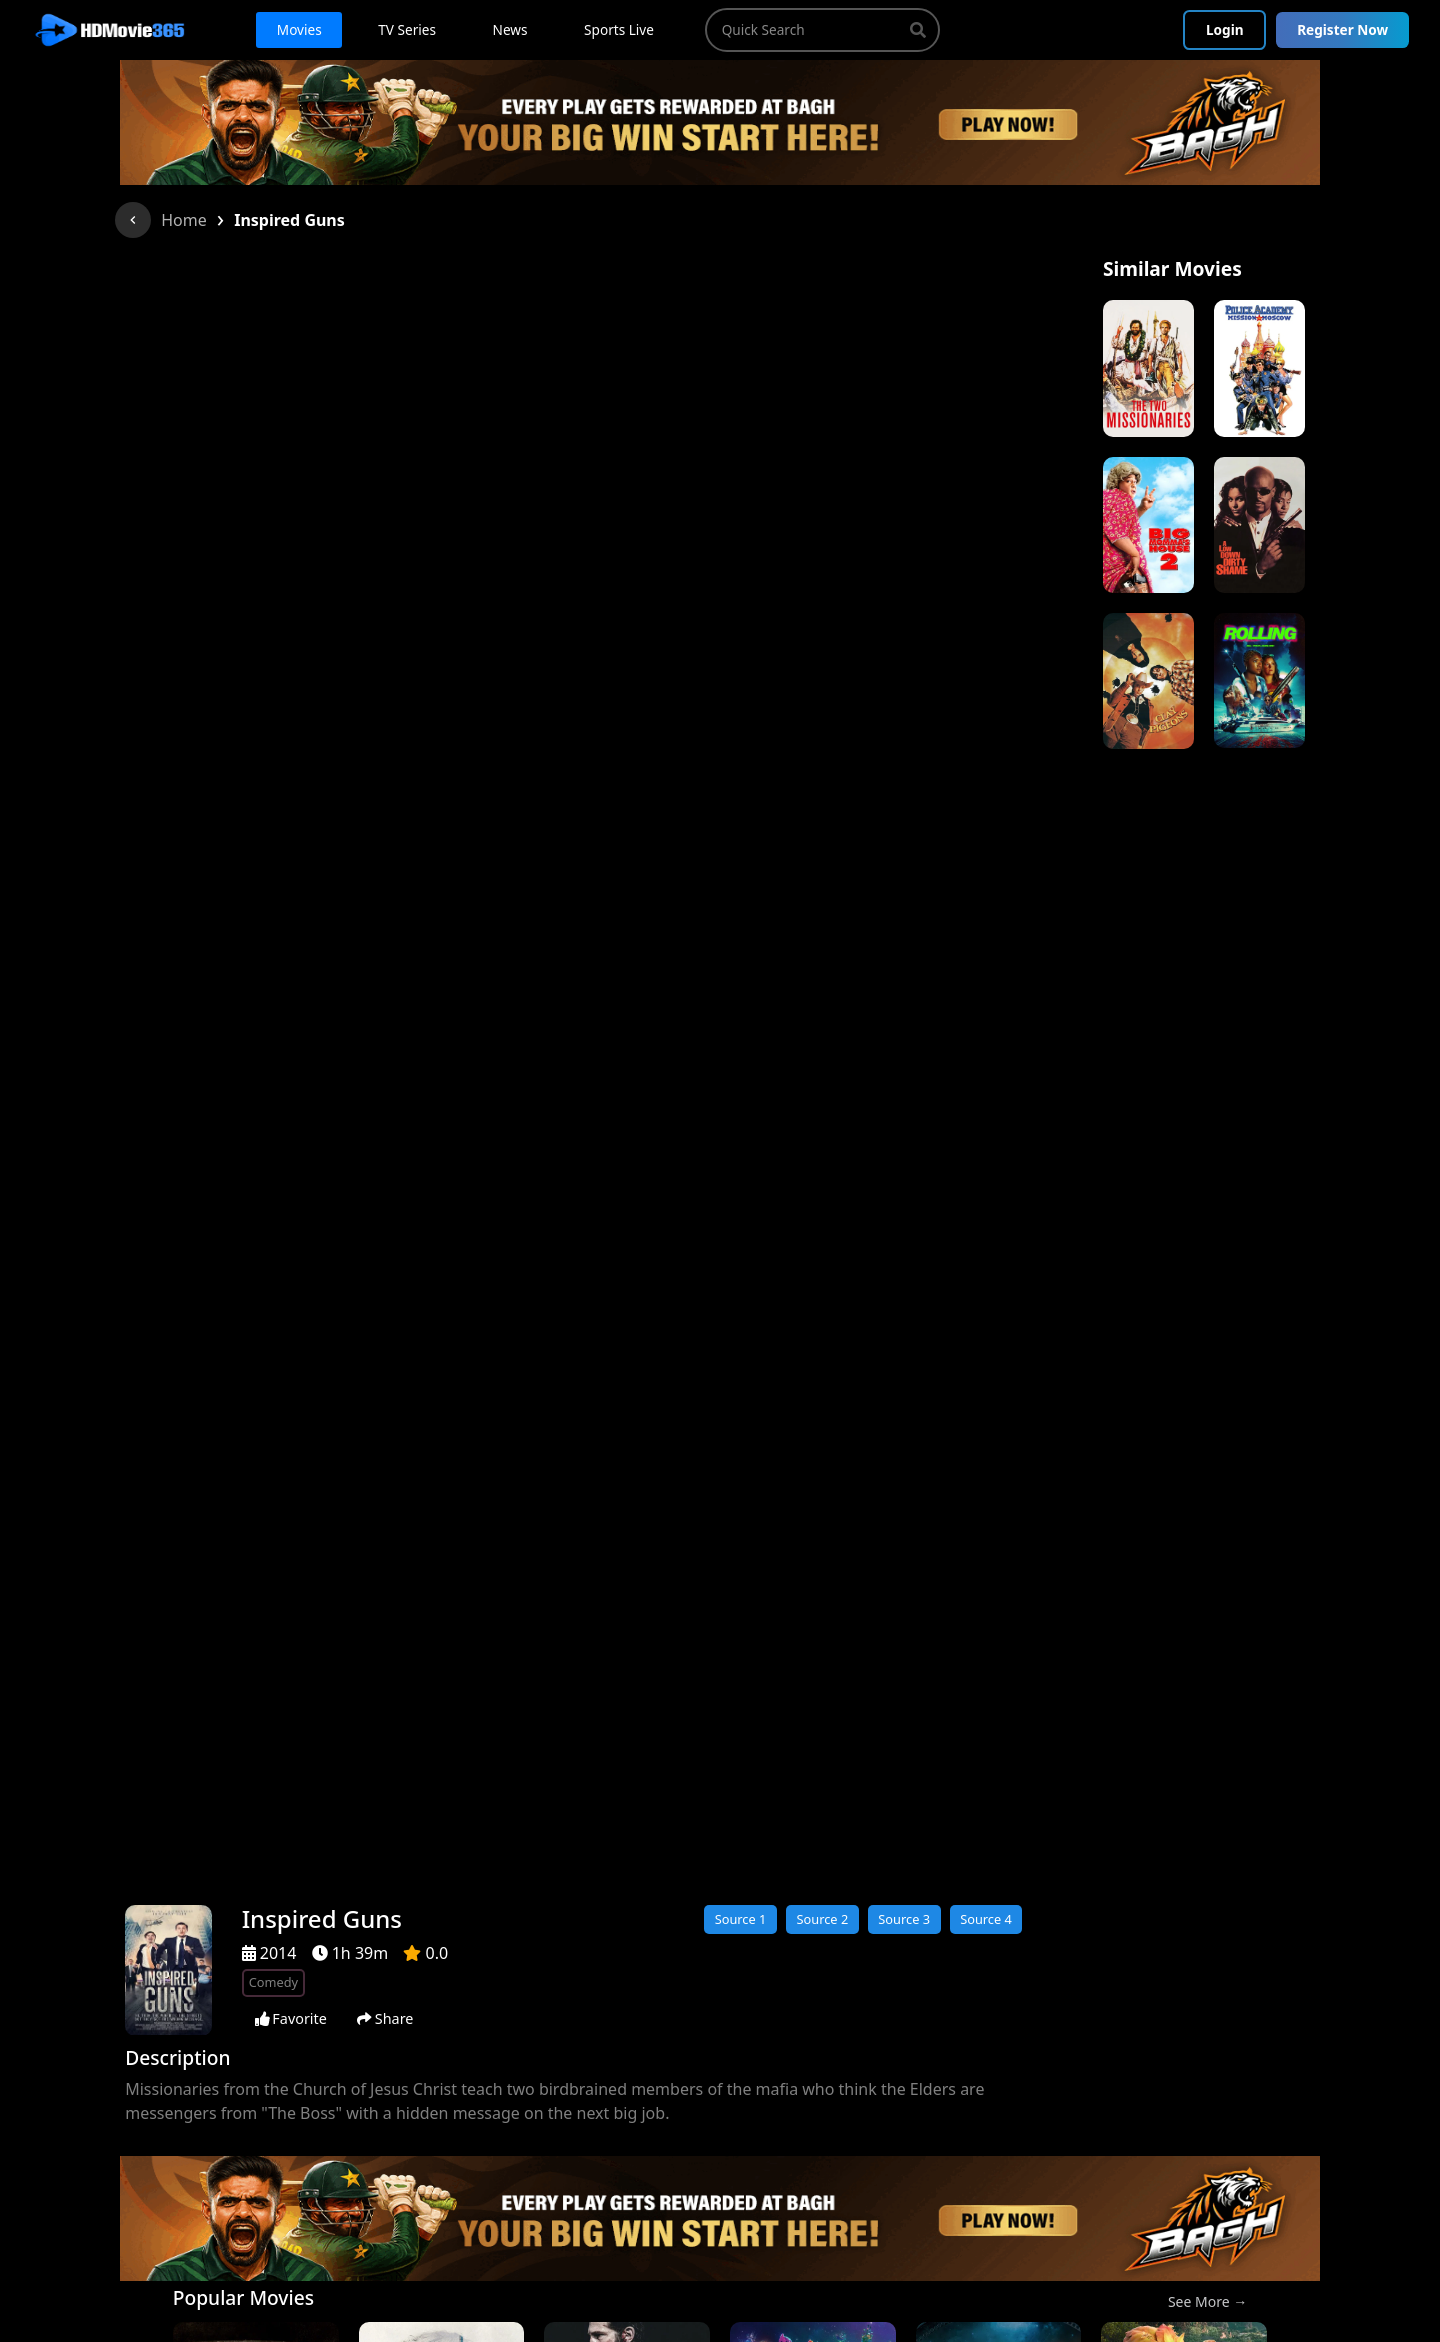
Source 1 (741, 1919)
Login (1225, 29)
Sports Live (619, 29)
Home (184, 220)
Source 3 (904, 1919)
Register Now (1342, 29)
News (510, 29)
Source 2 (822, 1919)
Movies (299, 29)
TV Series (407, 29)
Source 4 (986, 1919)
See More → (1207, 2301)
